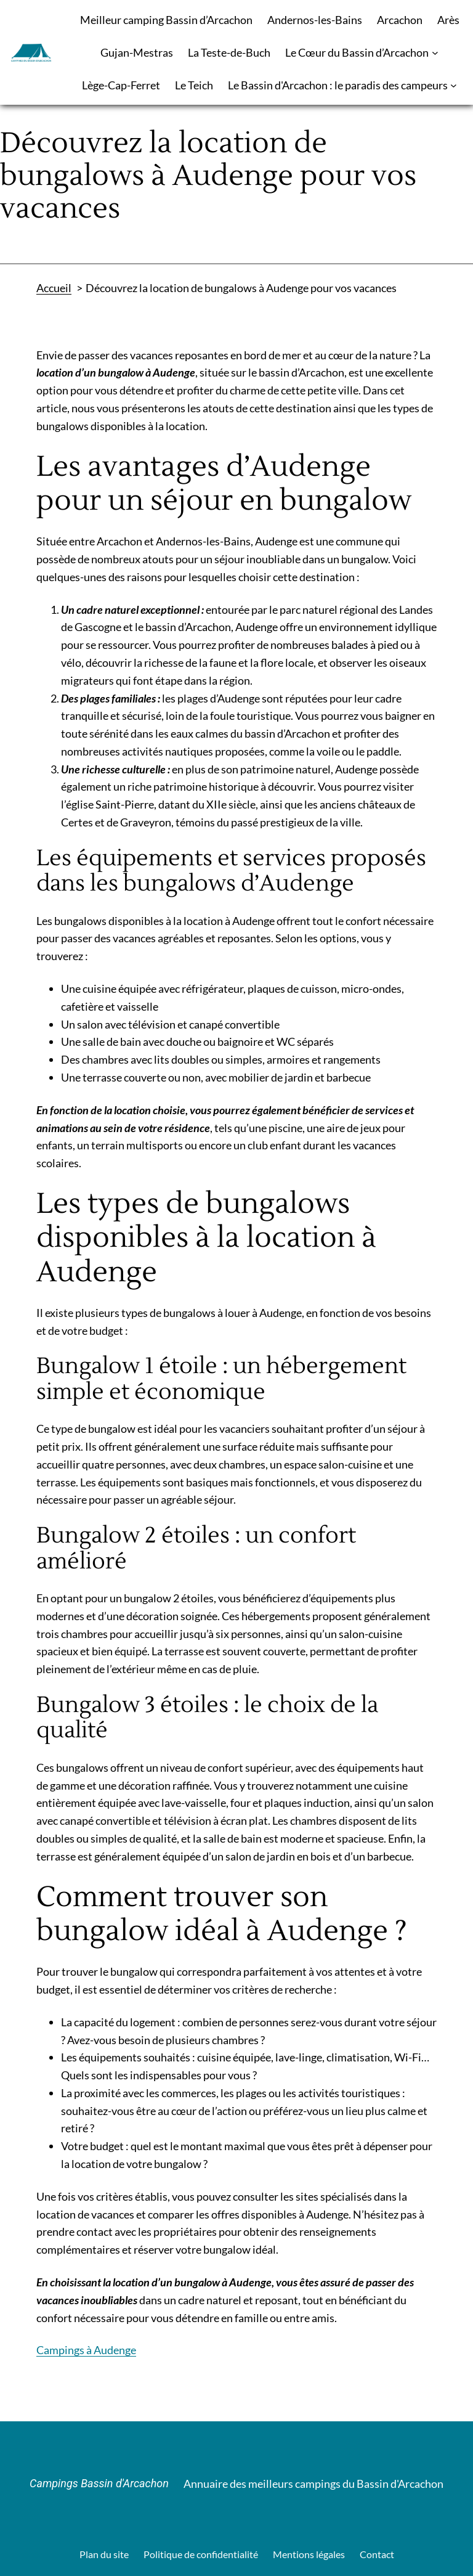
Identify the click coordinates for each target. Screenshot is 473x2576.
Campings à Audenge (86, 2350)
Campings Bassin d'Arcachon (99, 2483)
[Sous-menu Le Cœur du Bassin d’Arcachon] (435, 52)
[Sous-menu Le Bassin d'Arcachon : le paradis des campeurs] (453, 85)
